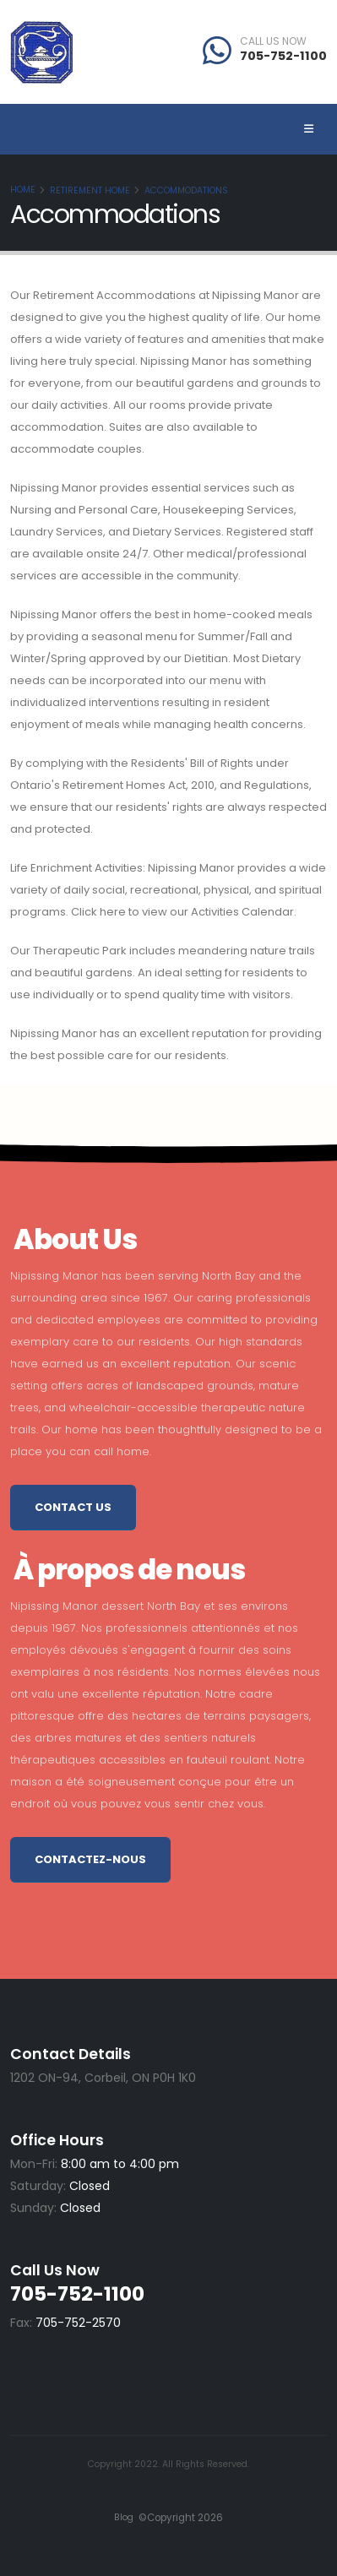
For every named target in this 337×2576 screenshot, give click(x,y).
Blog (123, 2517)
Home (22, 189)
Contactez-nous (90, 1859)
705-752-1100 (283, 55)
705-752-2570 (78, 2322)
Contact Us (73, 1507)
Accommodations (186, 190)
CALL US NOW (273, 41)
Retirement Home (90, 190)
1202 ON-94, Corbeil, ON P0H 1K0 (103, 2077)
